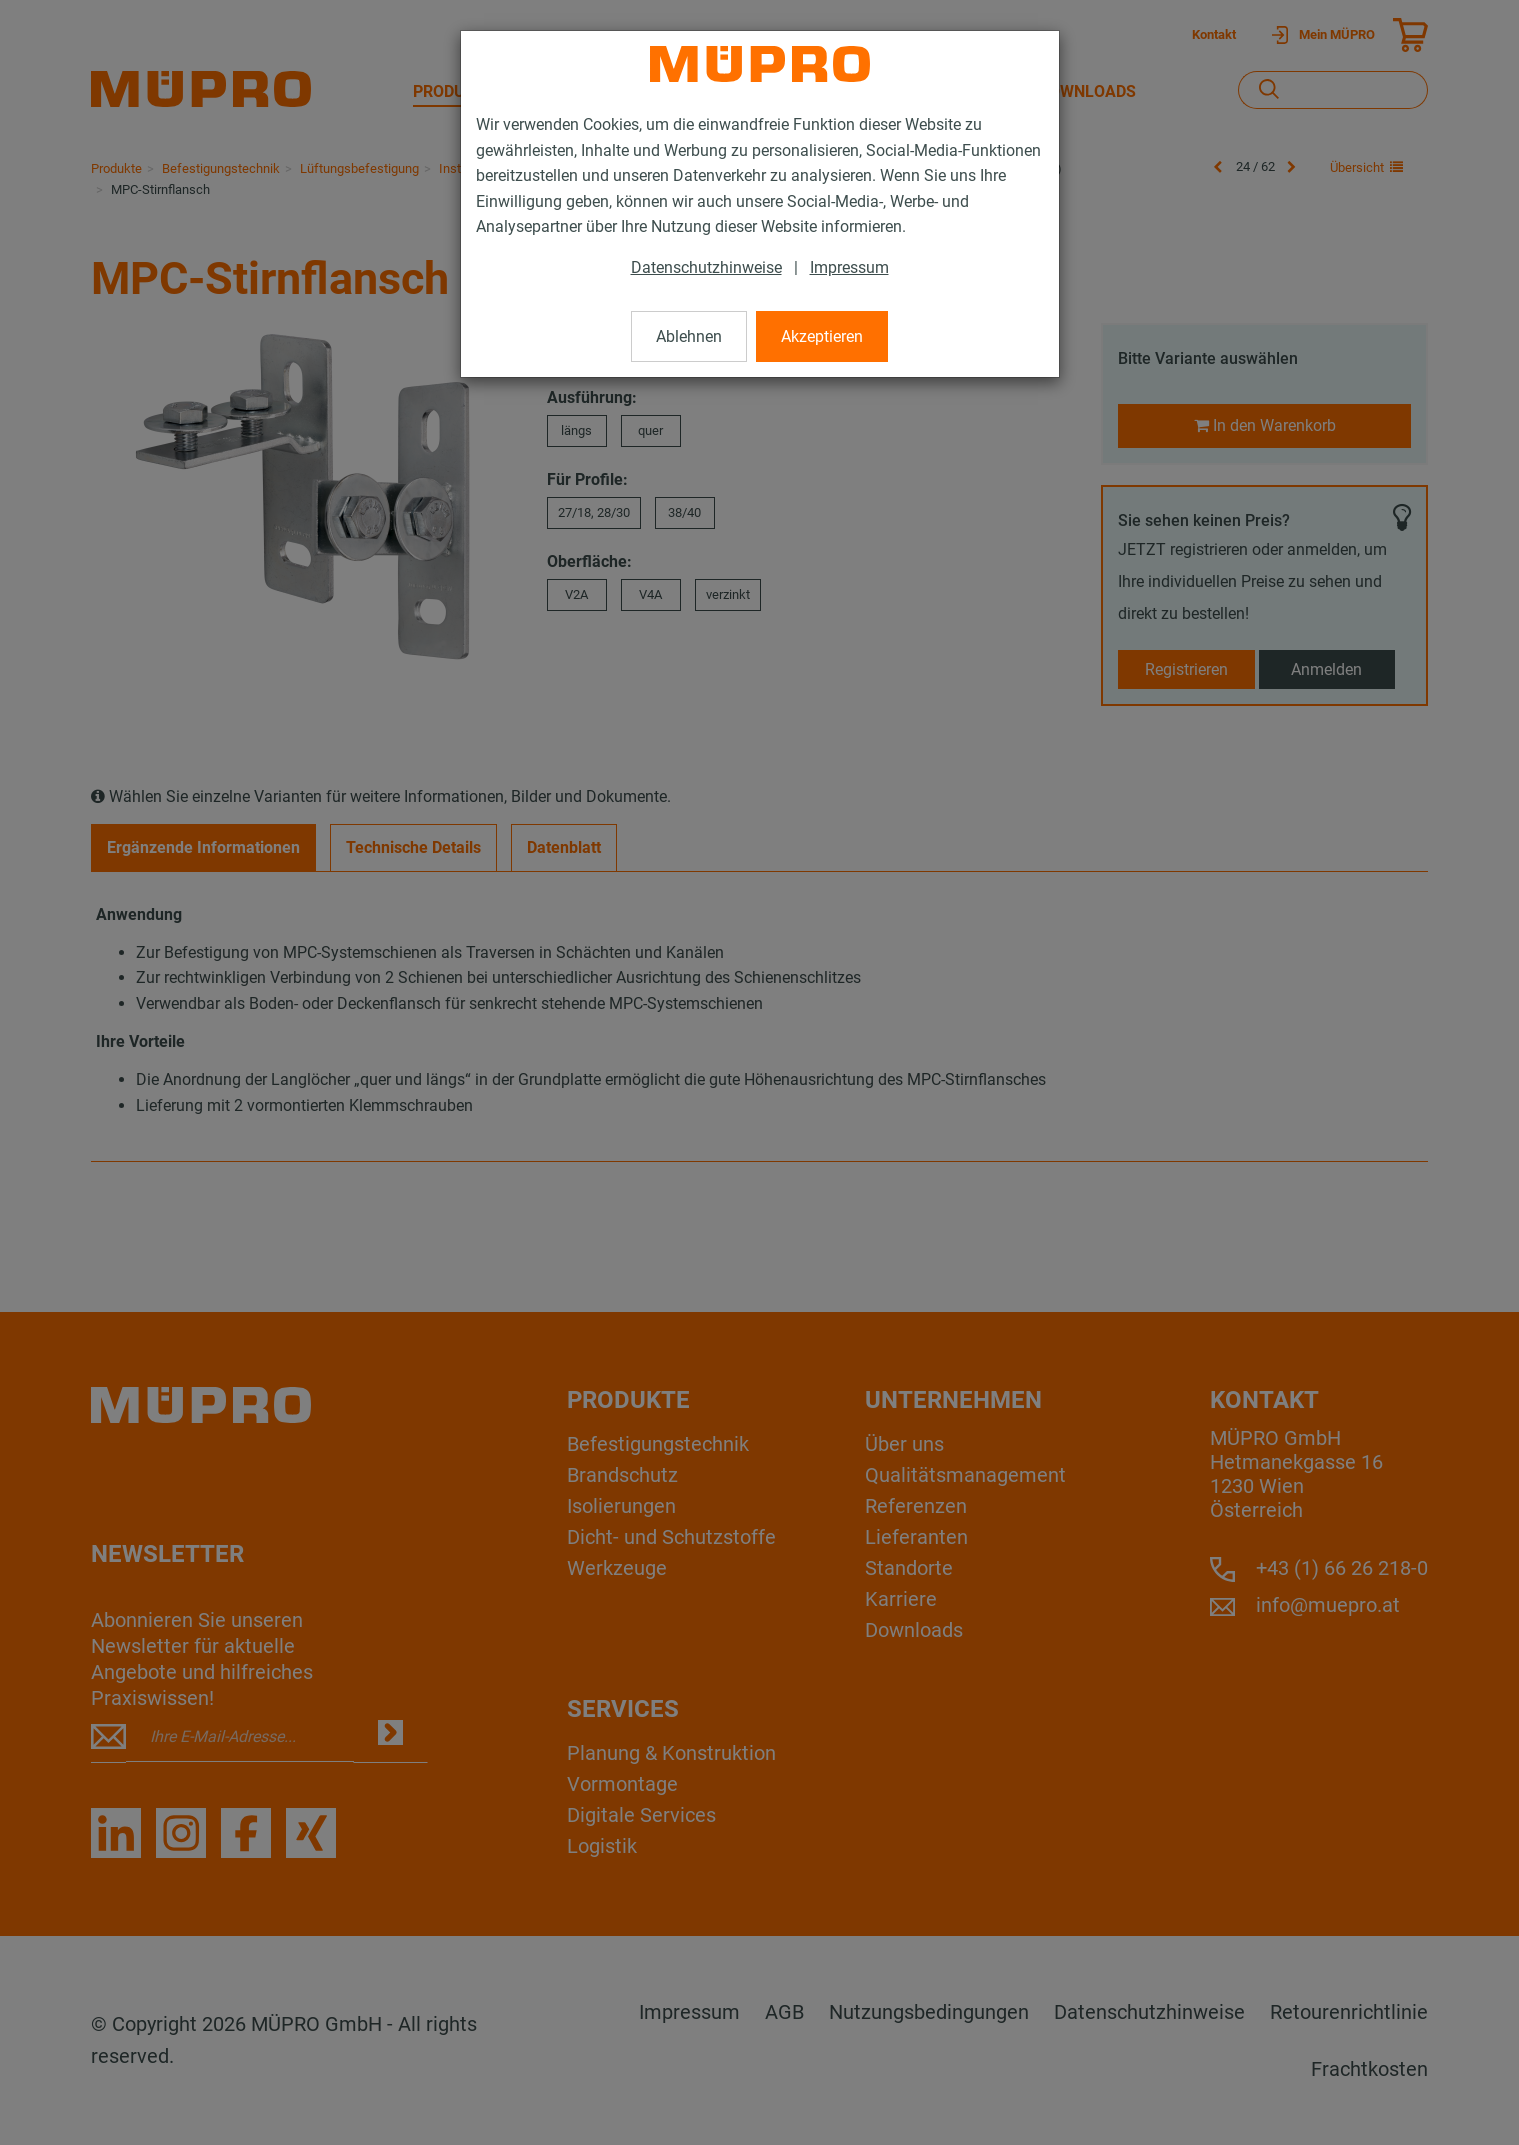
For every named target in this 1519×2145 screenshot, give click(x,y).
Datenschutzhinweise (706, 267)
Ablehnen (689, 336)
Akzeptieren (822, 336)
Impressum (849, 267)
